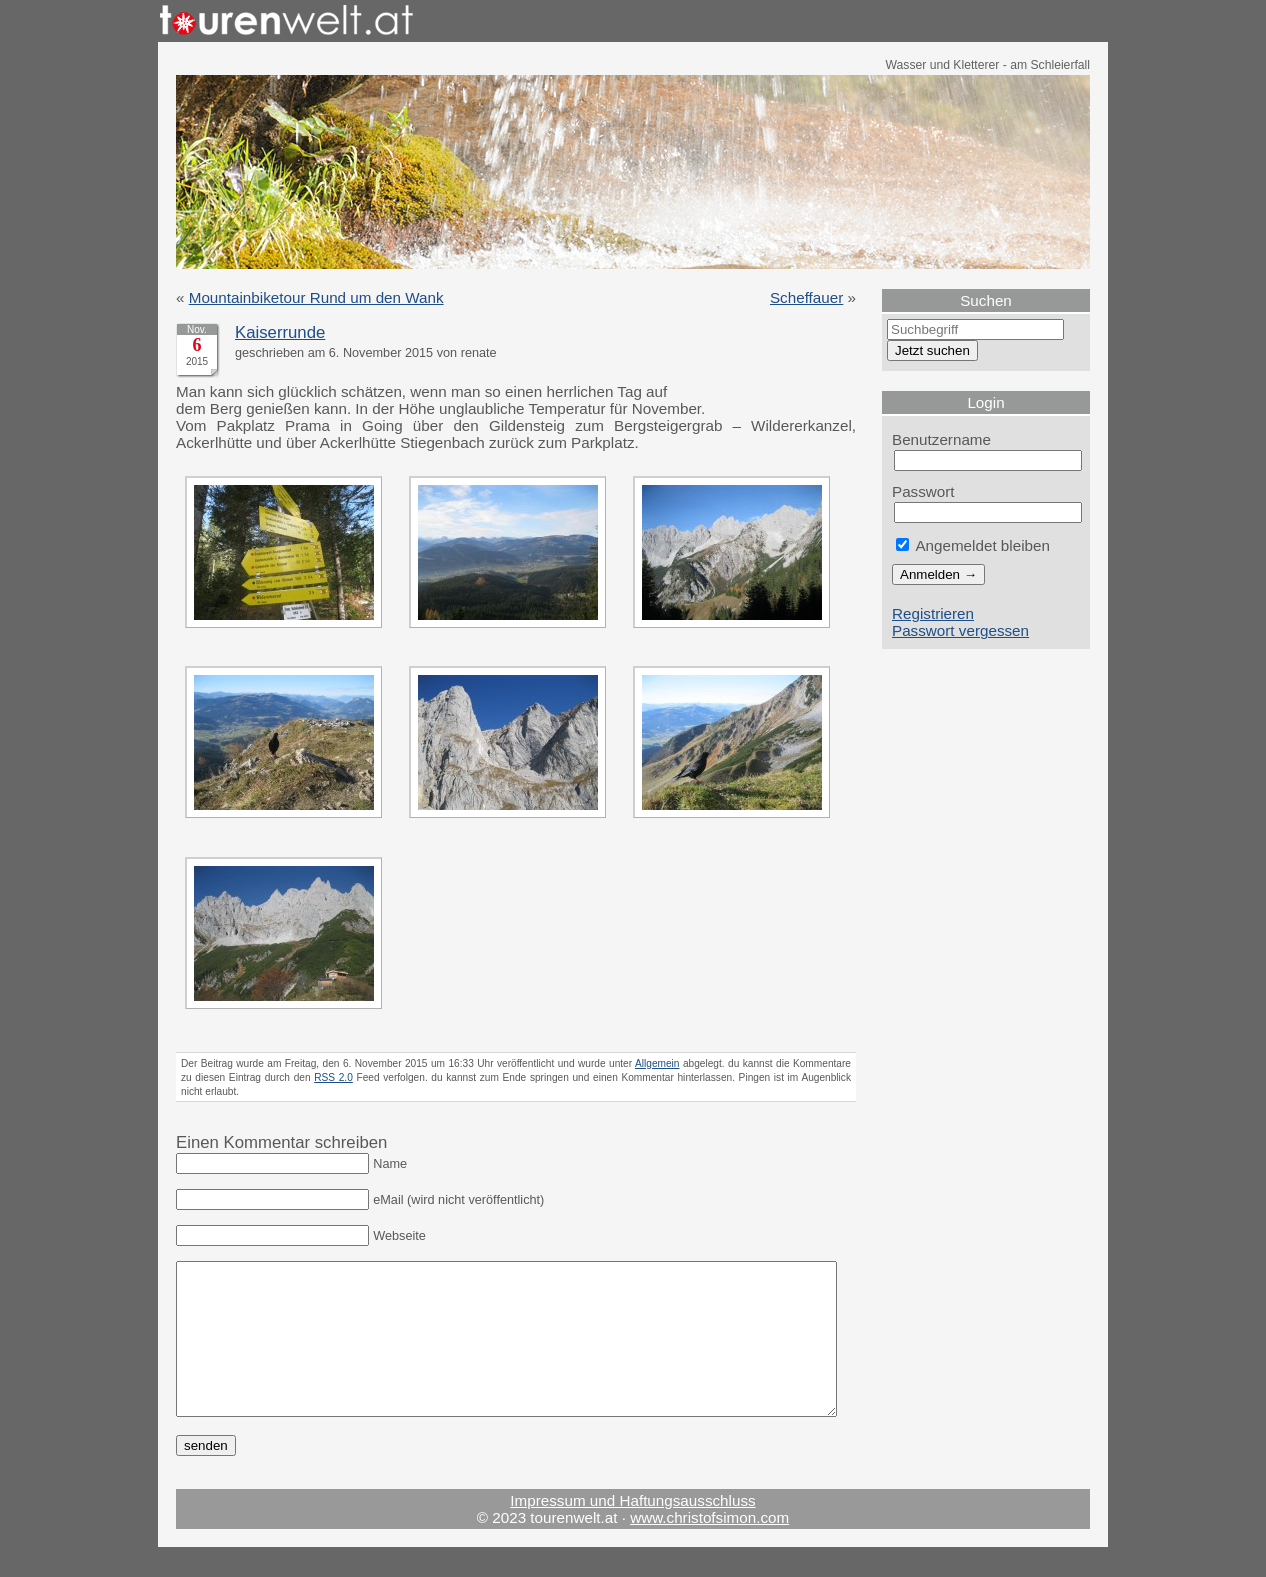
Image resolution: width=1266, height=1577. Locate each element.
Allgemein (657, 1063)
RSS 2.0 (333, 1077)
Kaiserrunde (280, 332)
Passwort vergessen (960, 630)
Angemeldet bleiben (973, 545)
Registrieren (933, 613)
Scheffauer (806, 297)
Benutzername (941, 439)
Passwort (923, 491)
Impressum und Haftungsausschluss (632, 1530)
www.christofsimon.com (709, 1547)
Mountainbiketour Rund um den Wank (316, 297)
